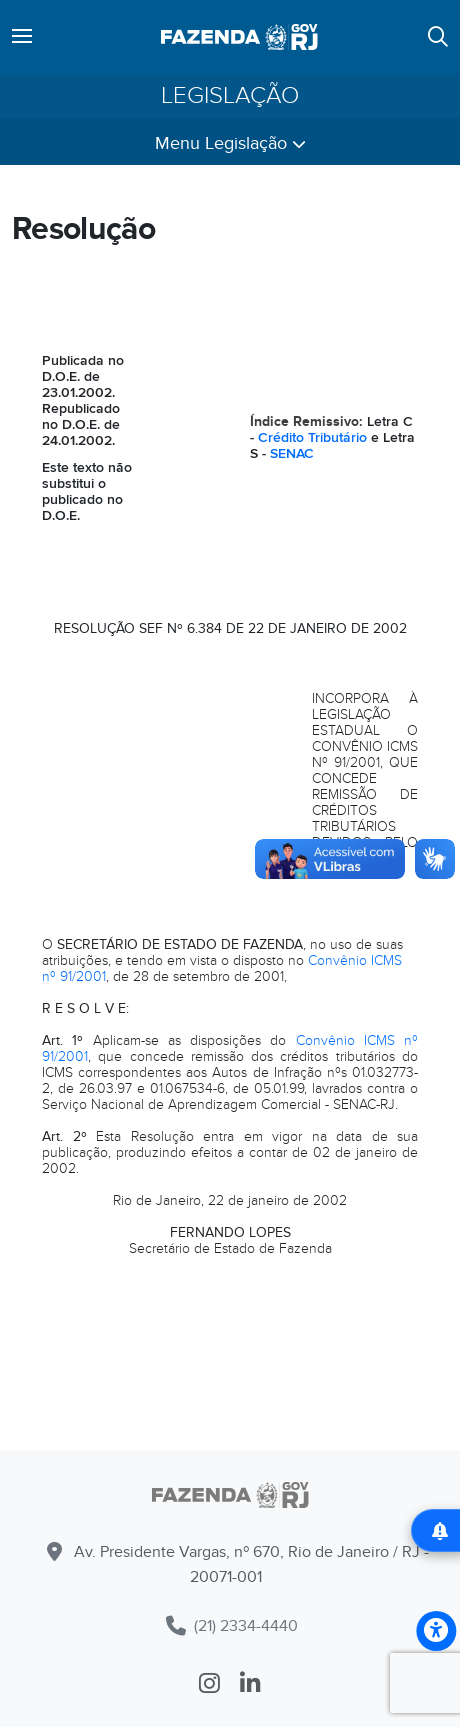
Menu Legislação (230, 143)
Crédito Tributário (312, 437)
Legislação (230, 96)
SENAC (292, 453)
